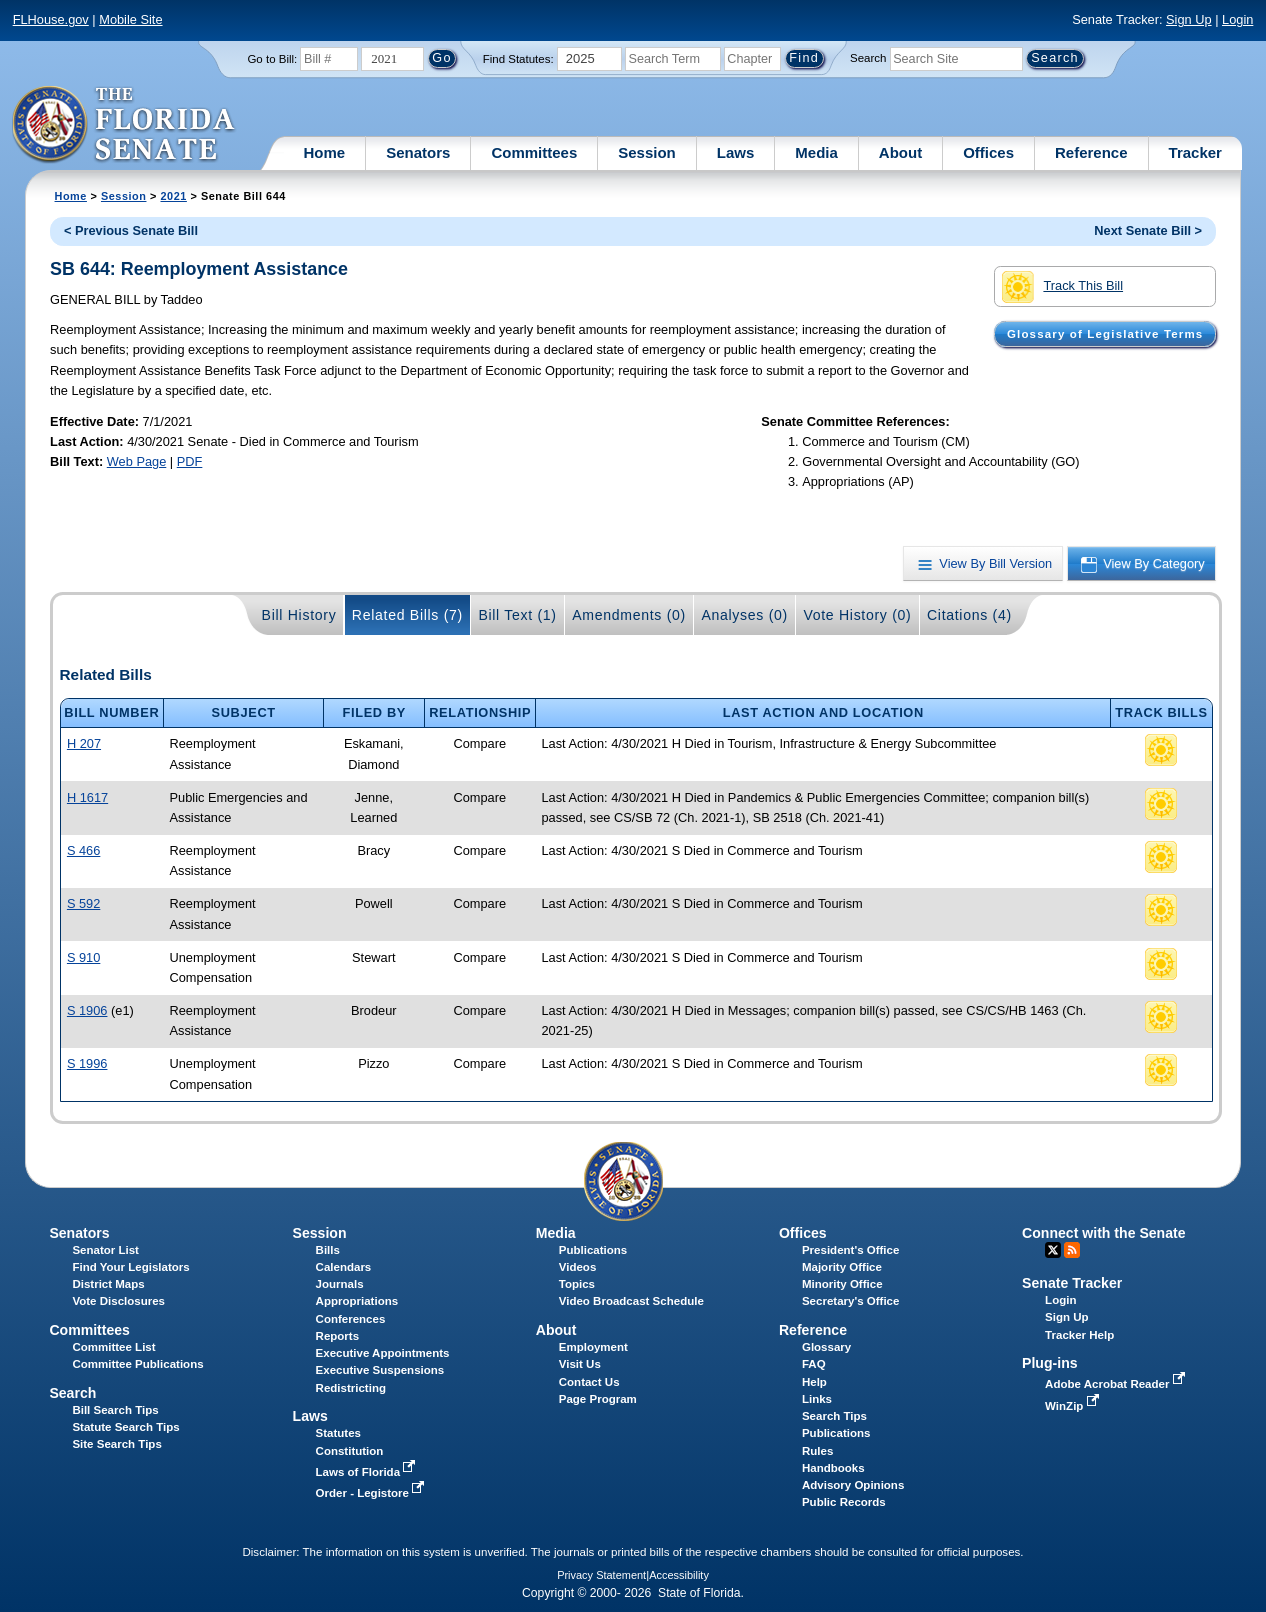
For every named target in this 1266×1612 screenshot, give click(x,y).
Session (647, 152)
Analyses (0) (744, 615)
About (900, 152)
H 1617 (87, 797)
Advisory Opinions (853, 1485)
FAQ (814, 1364)
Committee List (113, 1347)
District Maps (108, 1284)
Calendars (344, 1267)
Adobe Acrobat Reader (1117, 1384)
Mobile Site (130, 19)
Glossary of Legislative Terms (1105, 334)
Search (868, 58)
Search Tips (834, 1416)
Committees (534, 152)
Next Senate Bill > (1148, 230)
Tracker (1195, 152)
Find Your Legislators (130, 1267)
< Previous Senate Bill (131, 230)
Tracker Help (1079, 1335)
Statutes (338, 1433)
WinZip (1073, 1406)
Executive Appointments (383, 1353)
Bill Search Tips (115, 1410)
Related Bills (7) (407, 615)
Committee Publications (137, 1364)
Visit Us (580, 1364)
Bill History (299, 615)
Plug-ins (1050, 1363)
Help (814, 1382)
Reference (1091, 152)
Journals (340, 1284)
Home (325, 152)
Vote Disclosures (118, 1301)
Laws (736, 152)
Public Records (844, 1502)
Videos (578, 1267)
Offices (988, 152)
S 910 (83, 957)
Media (816, 152)
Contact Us (589, 1382)
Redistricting (351, 1388)
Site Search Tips (116, 1444)
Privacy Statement (601, 1575)
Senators (418, 152)
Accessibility (679, 1575)
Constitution (350, 1451)
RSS (1072, 1250)
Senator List (105, 1250)
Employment (593, 1347)
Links (817, 1399)
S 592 (83, 903)
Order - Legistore (372, 1493)
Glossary (826, 1347)
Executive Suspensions (380, 1370)
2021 (174, 196)
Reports (338, 1336)
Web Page (137, 461)
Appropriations (357, 1301)
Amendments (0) (629, 615)
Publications (593, 1250)
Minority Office (842, 1284)
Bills (328, 1250)
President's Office (850, 1250)
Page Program (598, 1399)
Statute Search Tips (125, 1427)
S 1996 (87, 1063)
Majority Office (842, 1267)
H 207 (84, 743)
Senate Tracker (1072, 1283)
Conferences (351, 1319)
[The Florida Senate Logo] (124, 125)
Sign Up (1189, 19)
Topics (577, 1284)
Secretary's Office (850, 1301)
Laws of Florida (368, 1472)
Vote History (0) (857, 615)
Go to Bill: (272, 59)
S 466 (83, 850)
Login (1237, 19)
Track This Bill (1062, 287)
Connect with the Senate (1103, 1233)
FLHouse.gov (51, 19)
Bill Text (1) (517, 615)
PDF (190, 461)
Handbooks (833, 1468)
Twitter (1053, 1250)
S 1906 (87, 1010)
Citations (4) (969, 615)
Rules (817, 1451)
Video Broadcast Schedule (631, 1301)
